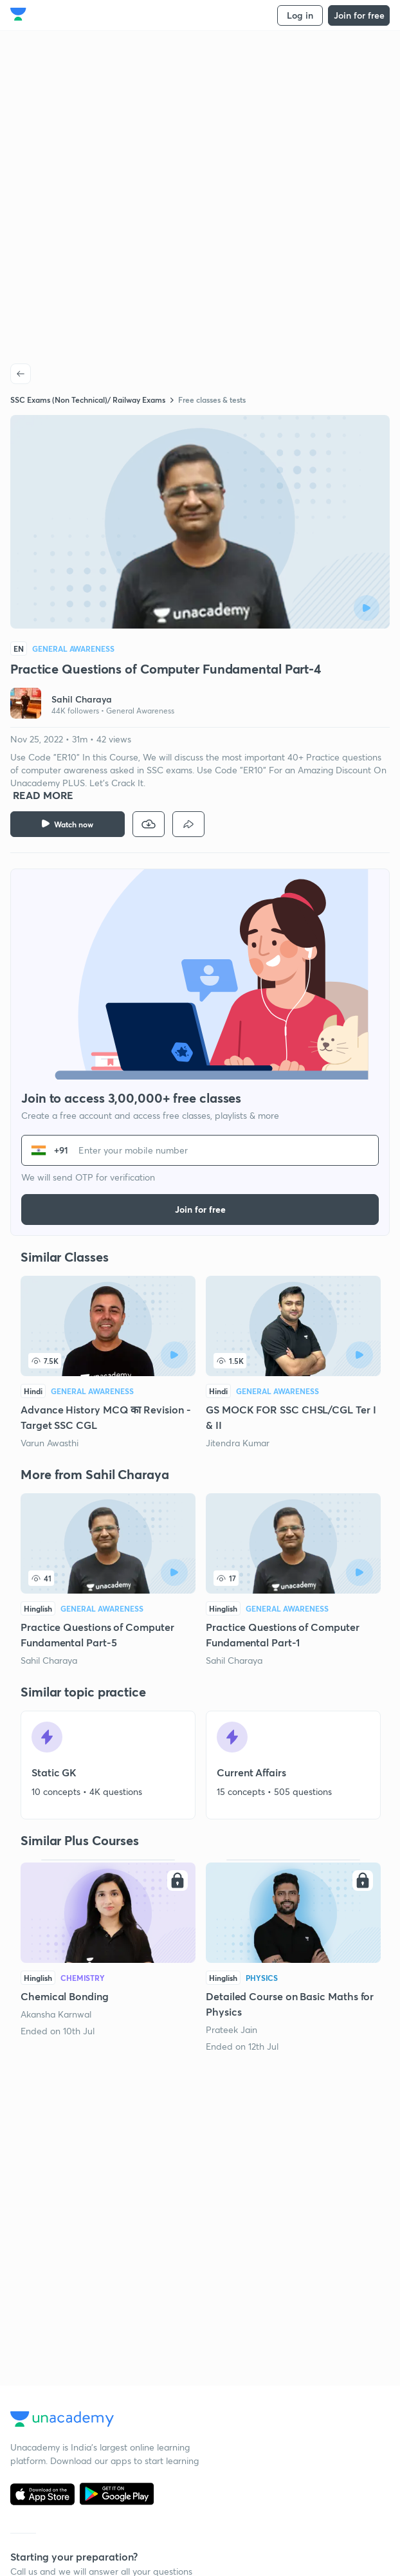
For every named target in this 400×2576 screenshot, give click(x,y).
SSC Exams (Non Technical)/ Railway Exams (87, 399)
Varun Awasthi (49, 1443)
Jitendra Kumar (237, 1443)
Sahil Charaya (49, 1660)
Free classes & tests (212, 399)
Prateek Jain (231, 2029)
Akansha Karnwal (56, 2014)
